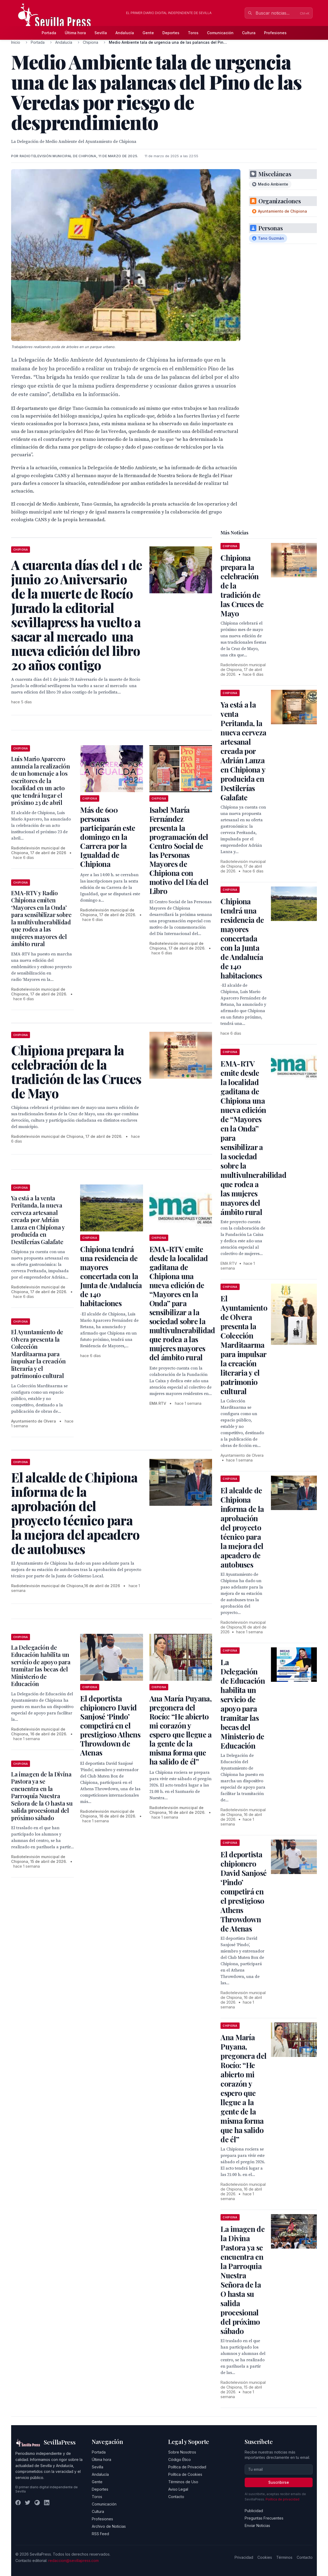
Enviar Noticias (257, 2525)
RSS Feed (100, 2533)
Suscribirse (278, 2482)
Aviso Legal (178, 2489)
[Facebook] (18, 2502)
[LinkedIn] (46, 2502)
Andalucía (124, 32)
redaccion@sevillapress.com (73, 2560)
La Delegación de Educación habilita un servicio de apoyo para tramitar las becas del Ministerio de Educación (41, 1665)
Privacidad (244, 2557)
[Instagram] (37, 2502)
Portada (49, 32)
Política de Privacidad (187, 2467)
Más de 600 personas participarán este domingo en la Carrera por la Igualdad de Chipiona (107, 837)
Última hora (75, 32)
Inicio (15, 42)
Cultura (249, 32)
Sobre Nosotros (182, 2452)
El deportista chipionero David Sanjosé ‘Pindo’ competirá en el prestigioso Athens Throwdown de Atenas (110, 1725)
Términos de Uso (183, 2482)
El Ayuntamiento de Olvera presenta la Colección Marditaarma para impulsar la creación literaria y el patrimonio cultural (38, 1354)
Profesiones (275, 32)
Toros (193, 32)
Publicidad (254, 2510)
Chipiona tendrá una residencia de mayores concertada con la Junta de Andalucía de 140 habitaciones (110, 1276)
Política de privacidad (282, 2499)
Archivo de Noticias (109, 2526)
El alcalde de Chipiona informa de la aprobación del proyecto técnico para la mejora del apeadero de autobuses (242, 1527)
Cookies (264, 2557)
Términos (284, 2557)
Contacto (176, 2496)
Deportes (170, 32)
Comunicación (220, 32)
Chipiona (90, 42)
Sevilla (100, 32)
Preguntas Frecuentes (264, 2518)
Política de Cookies (185, 2474)
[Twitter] (27, 2502)
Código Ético (179, 2459)
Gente (148, 32)
